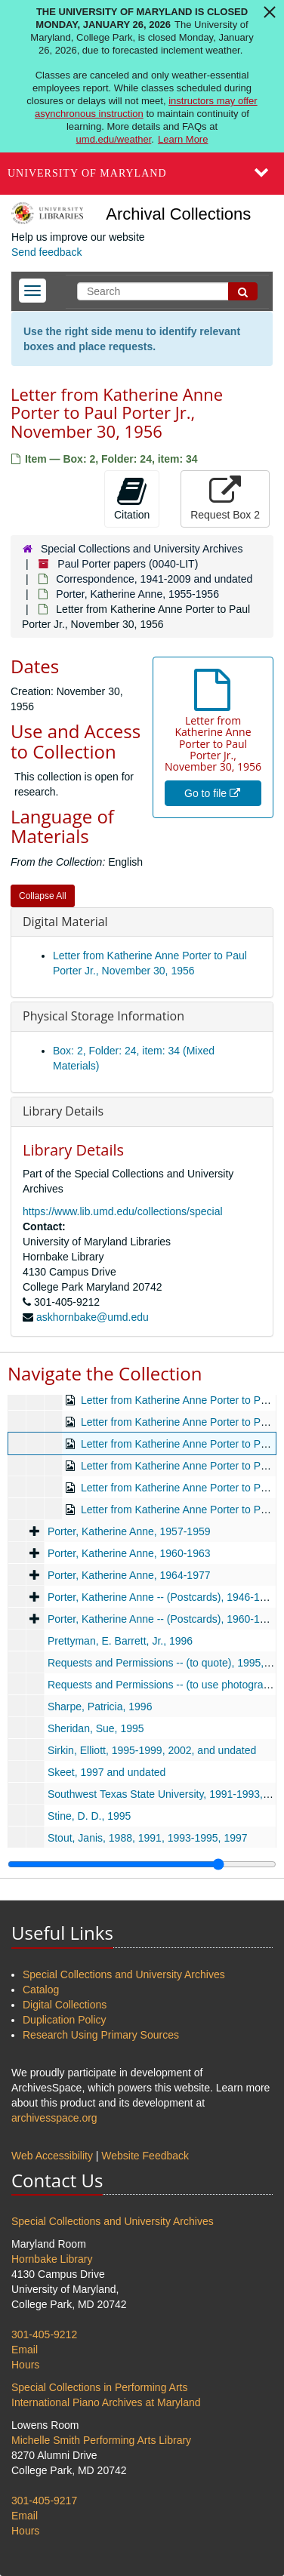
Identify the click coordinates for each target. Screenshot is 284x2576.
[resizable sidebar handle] (142, 1864)
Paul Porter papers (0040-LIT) (127, 564)
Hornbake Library (51, 2259)
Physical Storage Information (103, 1016)
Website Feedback (145, 2156)
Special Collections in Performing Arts (99, 2387)
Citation (132, 498)
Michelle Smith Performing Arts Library (101, 2440)
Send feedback (46, 252)
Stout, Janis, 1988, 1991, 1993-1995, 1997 (148, 1838)
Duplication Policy (64, 2020)
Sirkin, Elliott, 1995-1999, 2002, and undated (152, 1750)
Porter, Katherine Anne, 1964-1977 (129, 1575)
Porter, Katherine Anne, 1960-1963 (129, 1553)
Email (24, 2350)
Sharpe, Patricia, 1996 (100, 1706)
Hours (25, 2365)
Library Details (63, 1111)
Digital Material (65, 921)
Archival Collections (178, 214)
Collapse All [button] (42, 896)
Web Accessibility (52, 2156)
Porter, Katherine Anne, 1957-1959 (129, 1531)
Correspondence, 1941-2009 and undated (154, 579)
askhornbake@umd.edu (92, 1317)
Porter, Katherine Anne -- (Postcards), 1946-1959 (162, 1597)
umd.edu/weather (114, 139)
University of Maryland (87, 173)
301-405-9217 (44, 2500)
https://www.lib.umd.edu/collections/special (123, 1211)
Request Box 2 (225, 498)
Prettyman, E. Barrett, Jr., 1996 (120, 1641)
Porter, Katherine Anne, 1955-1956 (137, 594)
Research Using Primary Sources (101, 2035)
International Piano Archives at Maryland (106, 2402)
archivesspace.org (54, 2118)
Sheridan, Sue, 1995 (96, 1728)
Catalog (41, 1990)
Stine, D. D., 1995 (89, 1816)
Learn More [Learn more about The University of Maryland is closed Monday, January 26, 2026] (183, 139)
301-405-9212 (44, 2334)
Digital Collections (64, 2005)
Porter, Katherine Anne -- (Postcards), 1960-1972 (162, 1619)
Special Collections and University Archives (142, 549)
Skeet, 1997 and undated (106, 1772)
